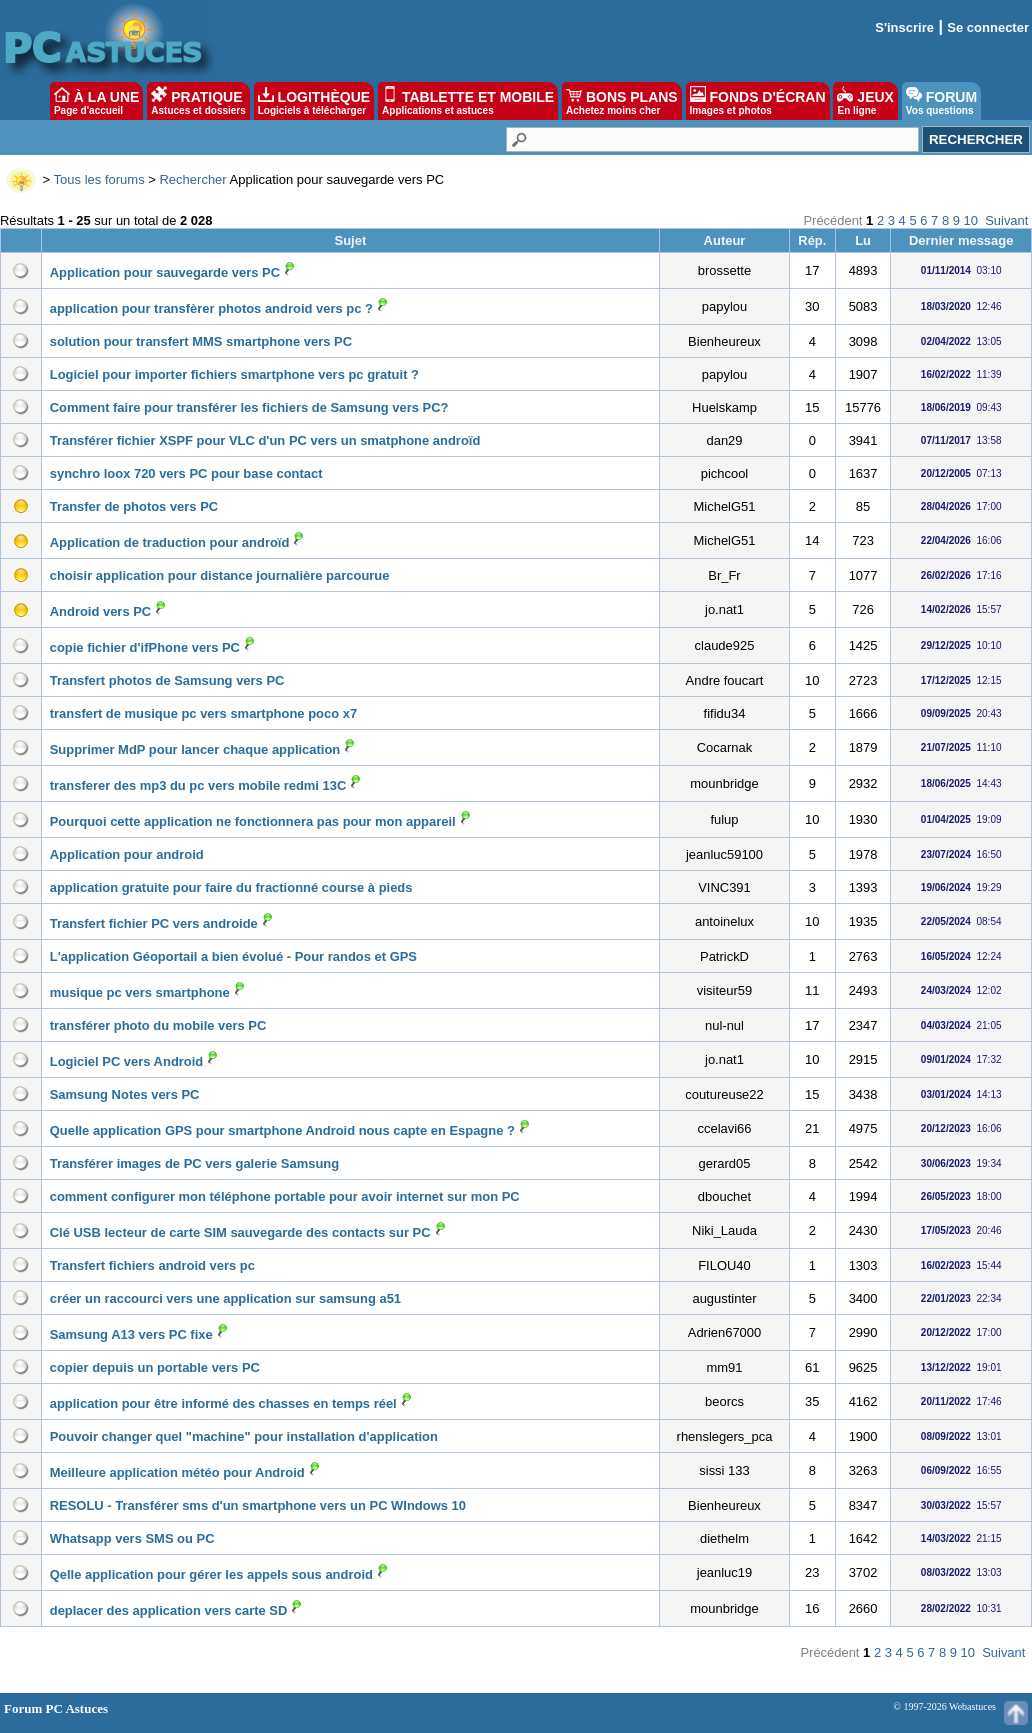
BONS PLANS (622, 101)
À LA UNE (96, 101)
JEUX (865, 101)
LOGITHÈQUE (314, 101)
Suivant (1006, 220)
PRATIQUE (198, 101)
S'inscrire (904, 27)
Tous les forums (99, 179)
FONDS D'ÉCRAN (758, 101)
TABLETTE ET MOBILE (468, 101)
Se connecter (988, 27)
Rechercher (192, 179)
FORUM (941, 101)
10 (971, 220)
